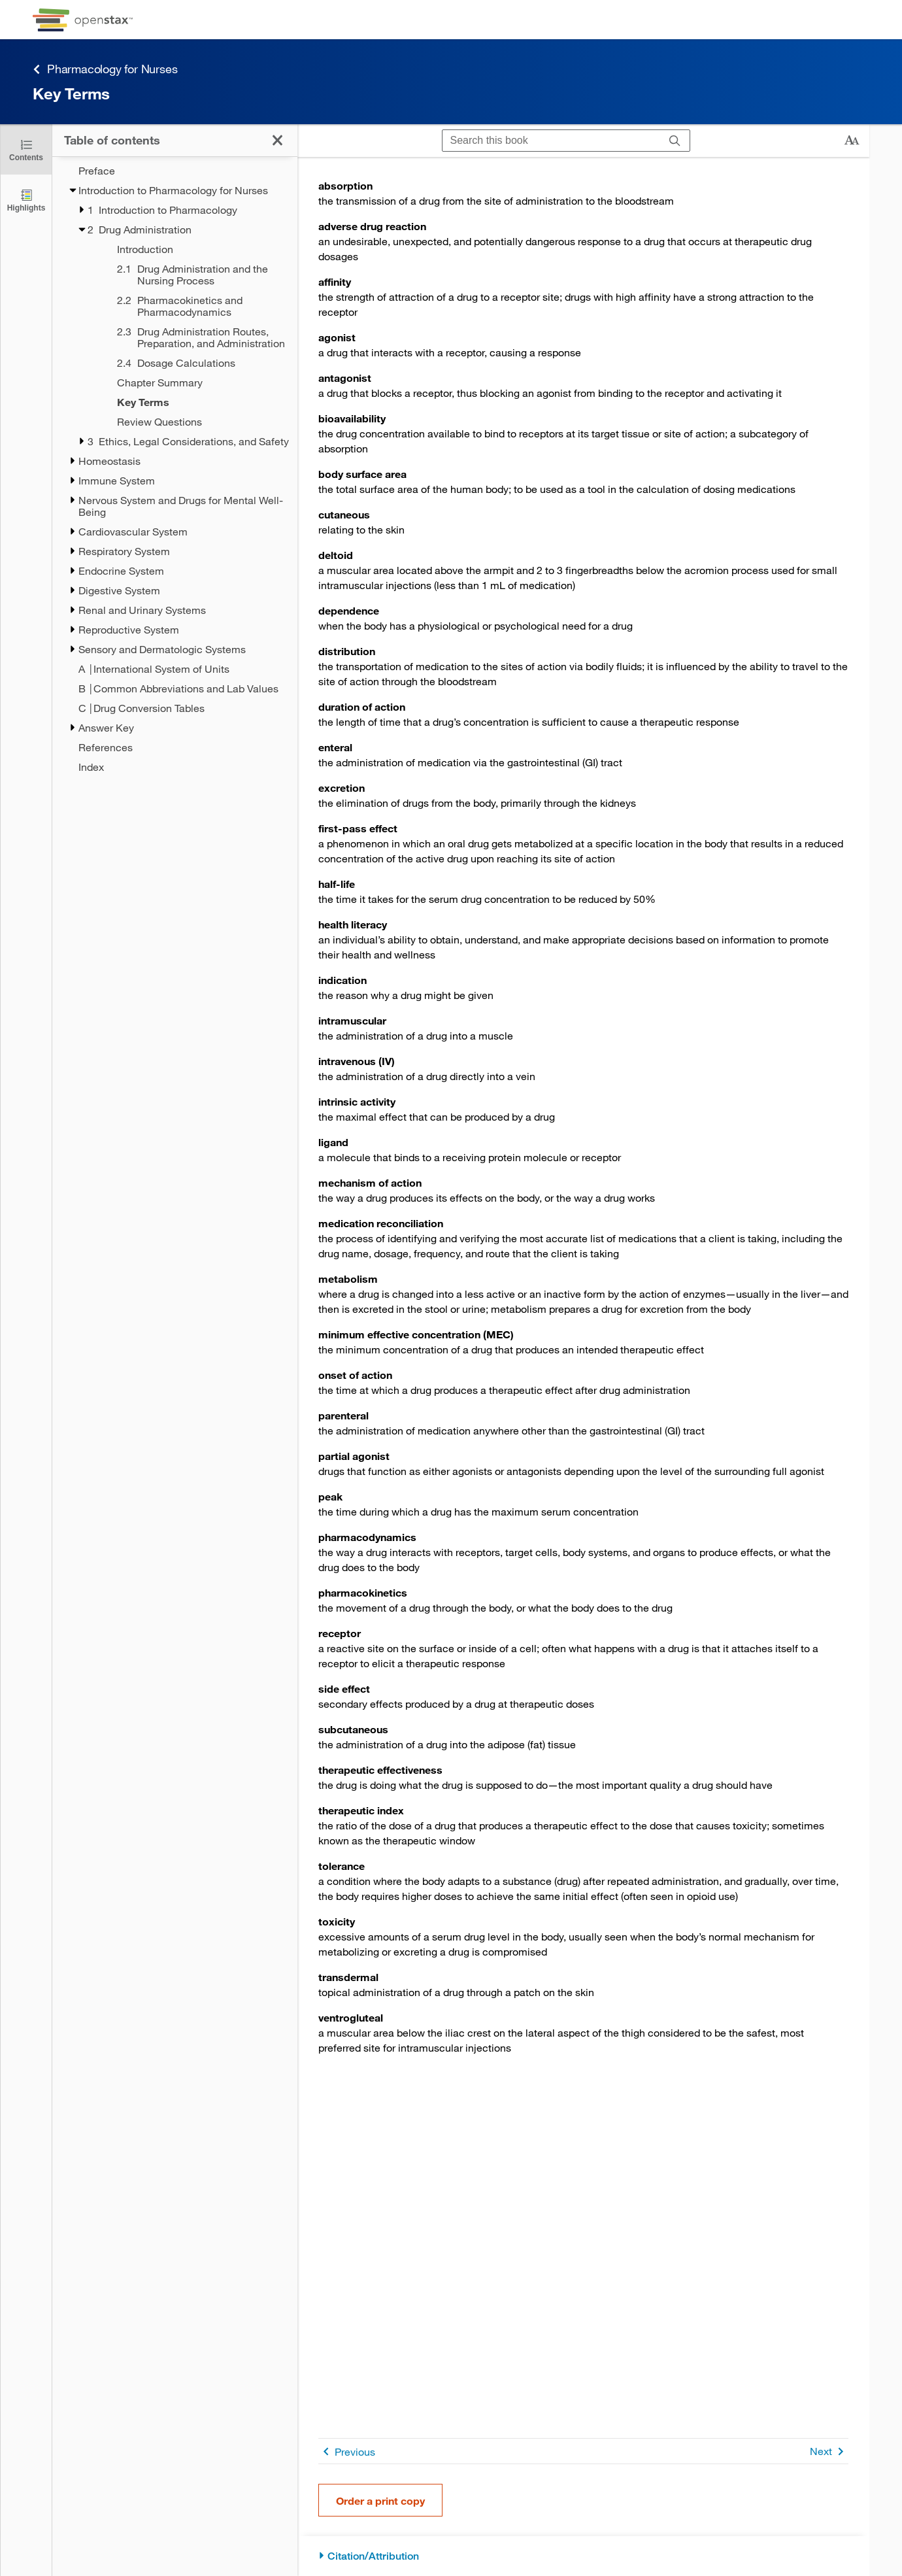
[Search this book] (551, 140)
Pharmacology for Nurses (105, 69)
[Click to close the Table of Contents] (26, 149)
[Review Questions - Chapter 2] (190, 422)
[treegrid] (174, 465)
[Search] (675, 140)
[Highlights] (26, 200)
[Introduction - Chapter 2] (190, 249)
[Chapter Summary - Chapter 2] (190, 382)
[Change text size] (851, 140)
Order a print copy (380, 2500)
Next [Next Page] (829, 2451)
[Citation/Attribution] (583, 2556)
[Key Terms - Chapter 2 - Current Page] (190, 402)
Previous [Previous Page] (346, 2451)
